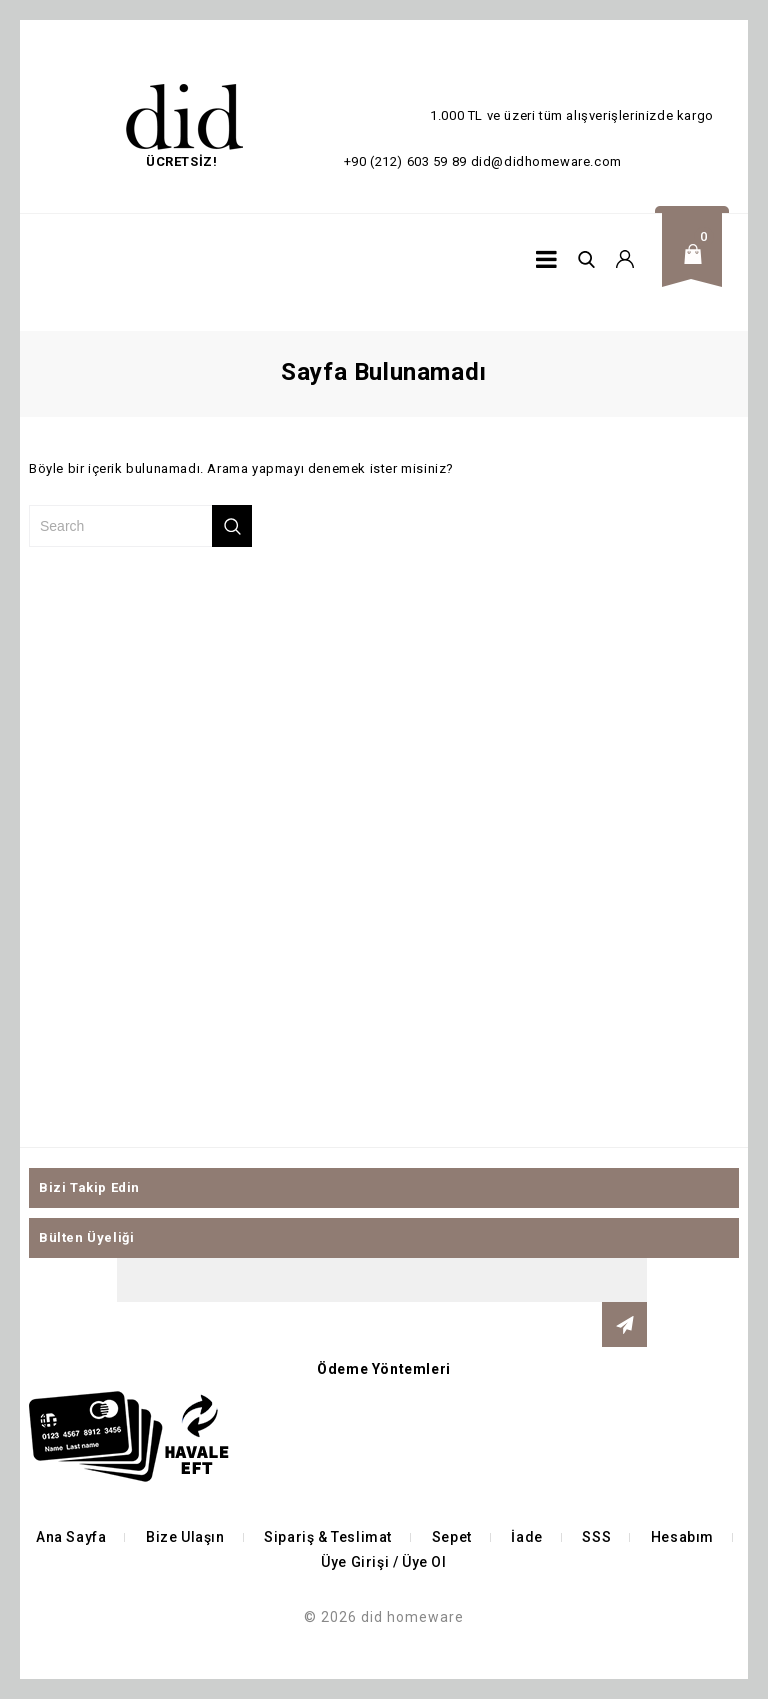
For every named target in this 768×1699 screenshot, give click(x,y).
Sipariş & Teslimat (328, 1537)
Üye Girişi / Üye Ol (383, 1562)
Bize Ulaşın (185, 1537)
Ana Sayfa (71, 1537)
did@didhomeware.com (546, 161)
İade (526, 1537)
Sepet (452, 1537)
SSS (596, 1537)
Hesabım (682, 1537)
